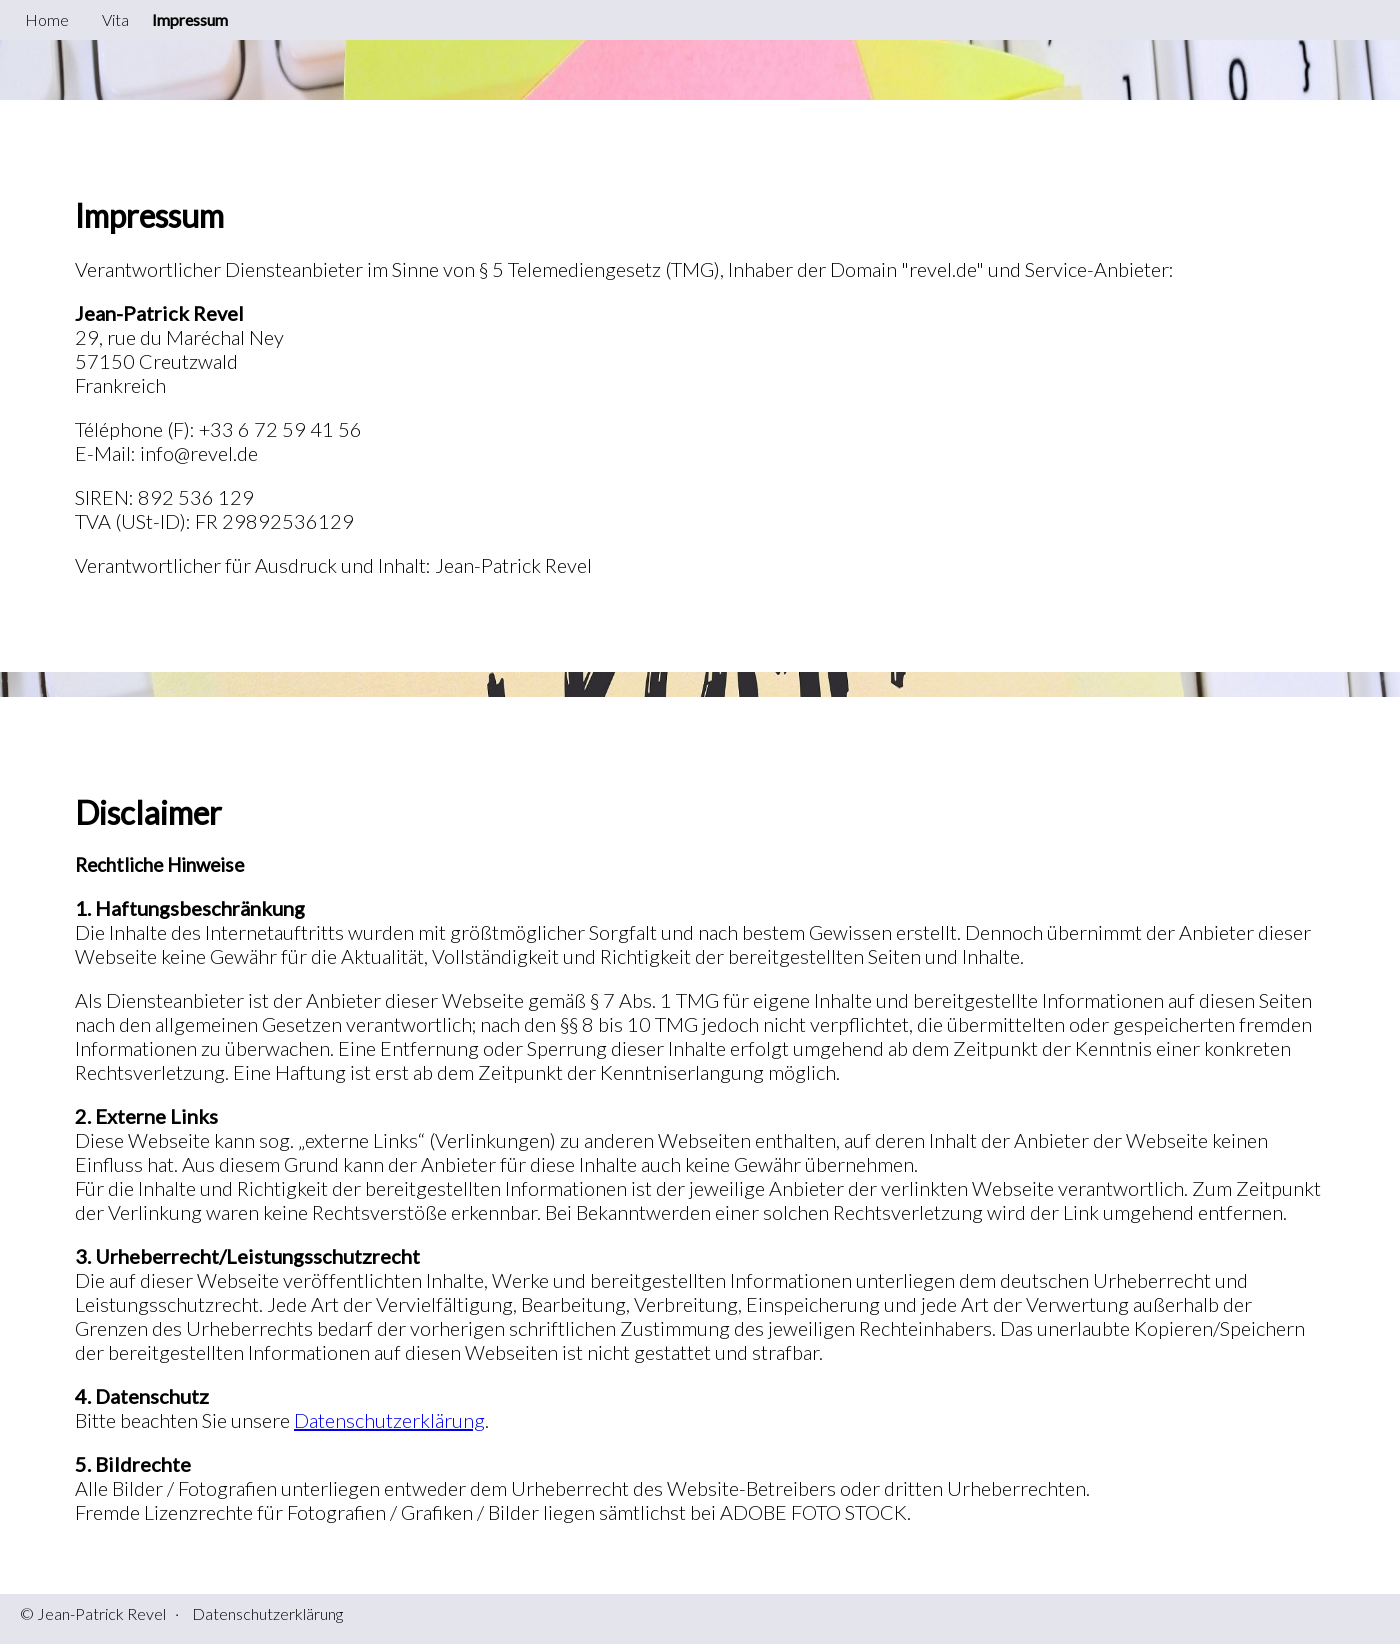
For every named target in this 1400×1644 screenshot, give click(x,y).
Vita (115, 19)
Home (47, 19)
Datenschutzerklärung (389, 1420)
